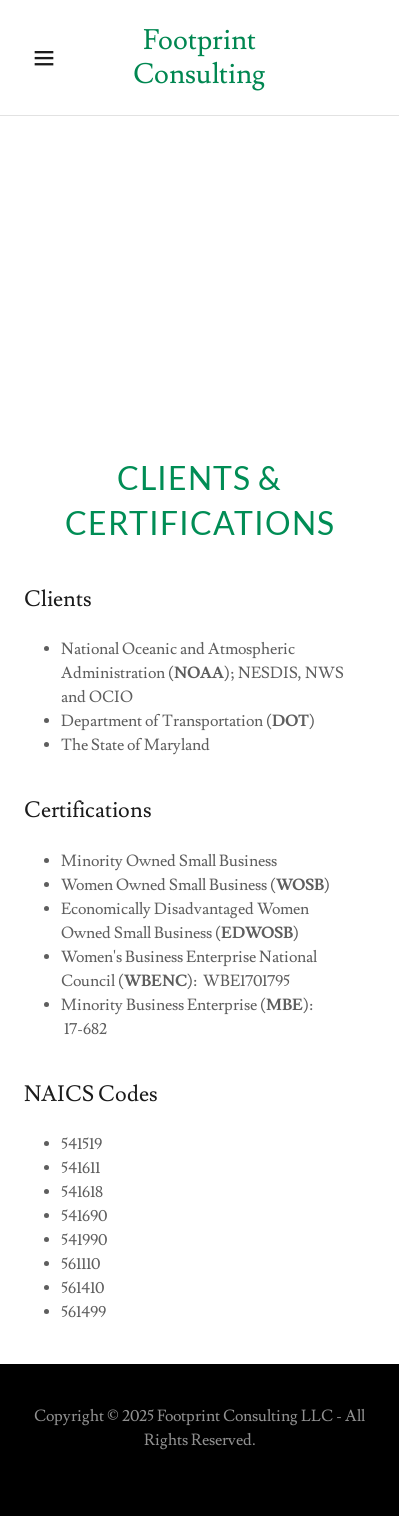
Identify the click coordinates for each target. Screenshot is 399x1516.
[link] (200, 78)
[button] (50, 58)
